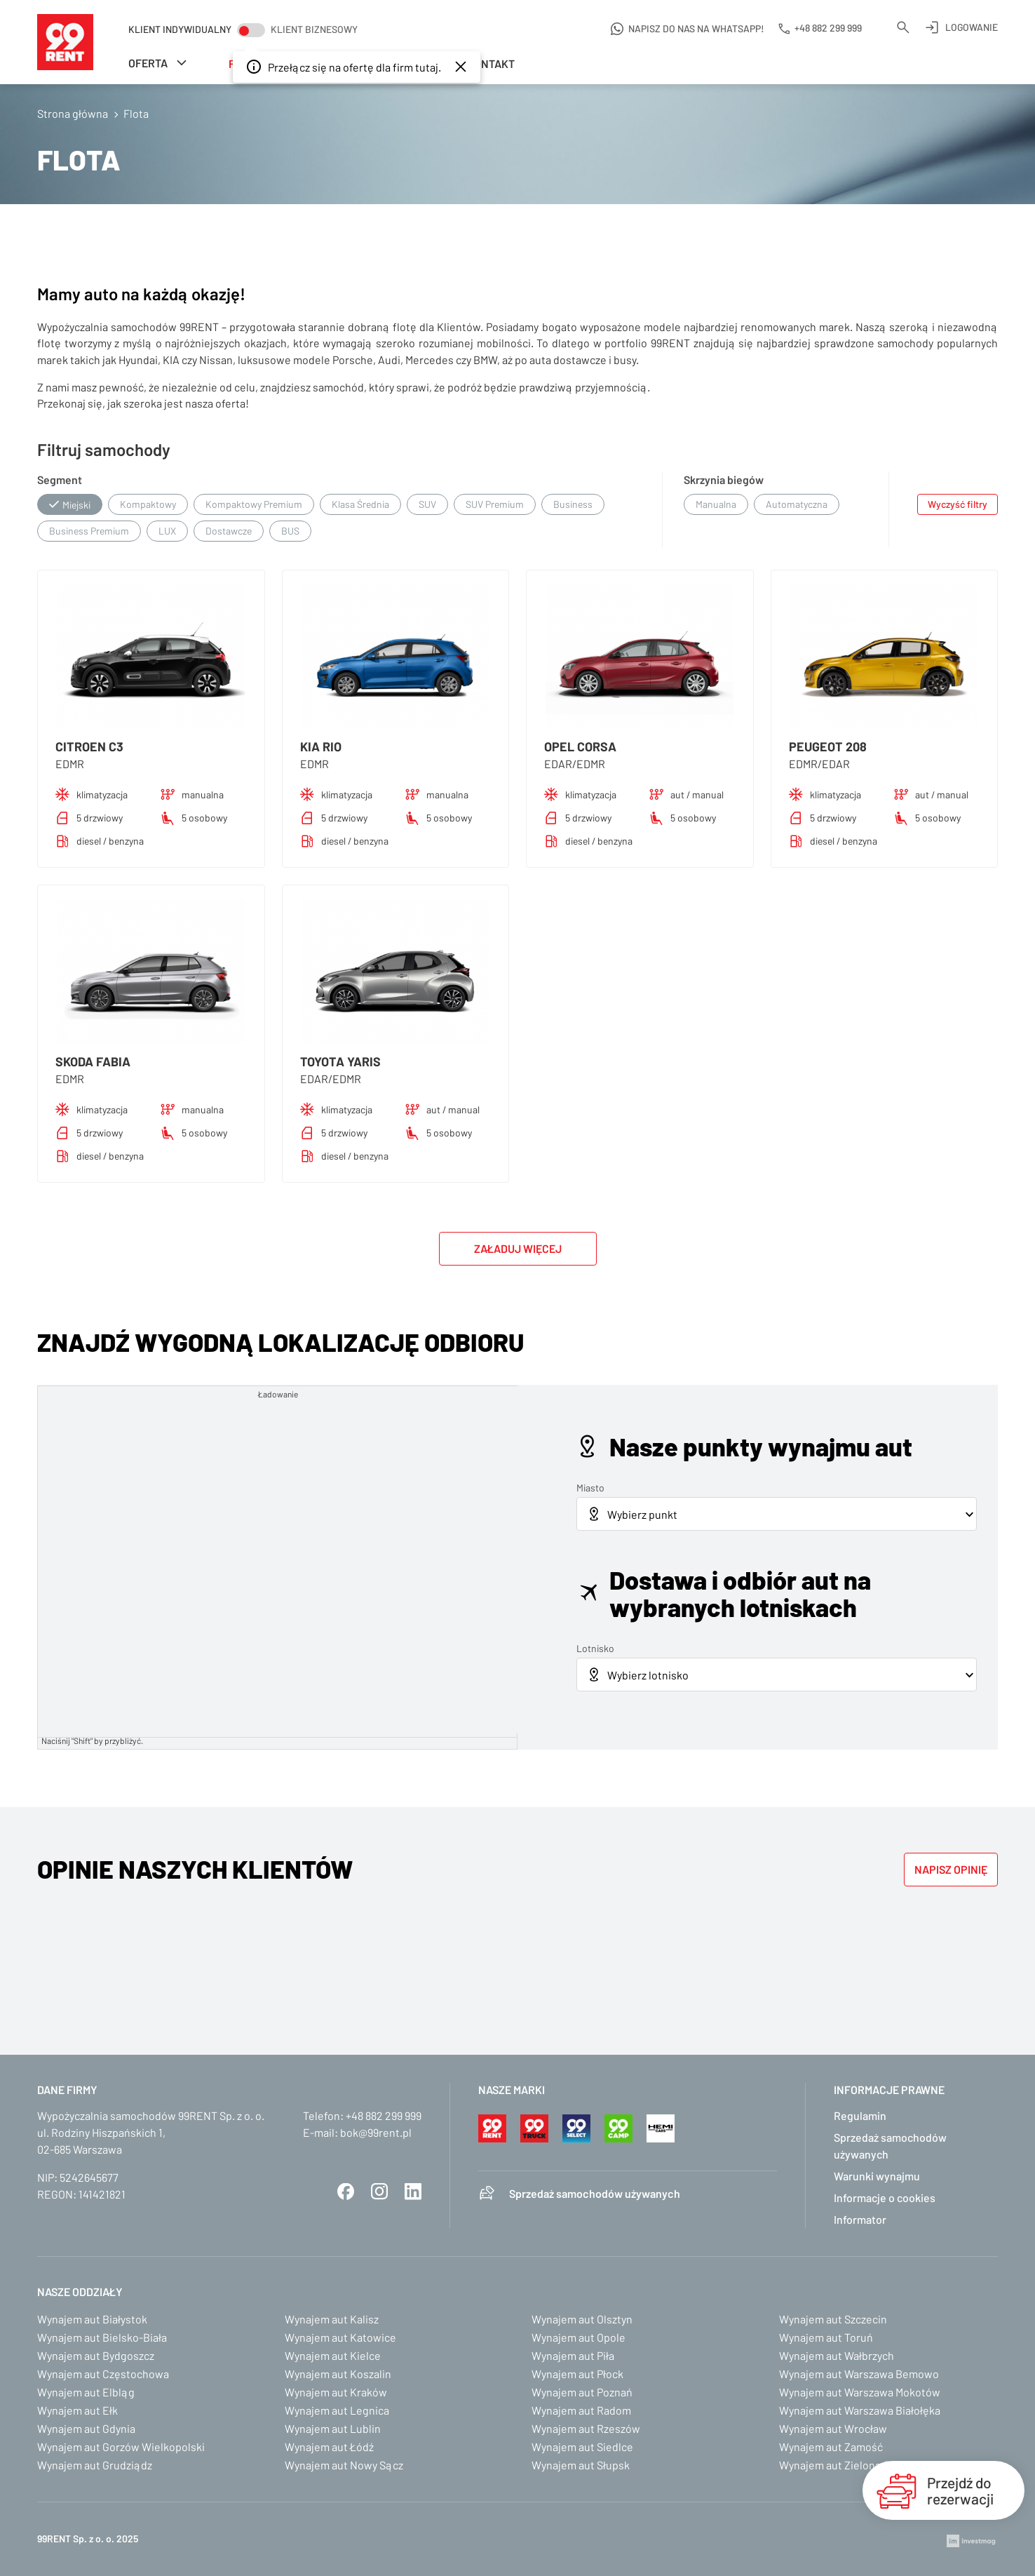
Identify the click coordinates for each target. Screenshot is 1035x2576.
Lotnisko (595, 1648)
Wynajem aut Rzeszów (586, 2428)
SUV (427, 504)
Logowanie (971, 27)
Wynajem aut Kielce (333, 2355)
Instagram (379, 2191)
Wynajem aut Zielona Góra (842, 2464)
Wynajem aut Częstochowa (103, 2373)
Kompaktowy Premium (253, 504)
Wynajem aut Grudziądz (94, 2464)
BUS (290, 531)
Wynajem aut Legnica (337, 2410)
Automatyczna (796, 504)
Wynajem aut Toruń (826, 2337)
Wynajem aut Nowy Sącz (344, 2464)
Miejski (76, 505)
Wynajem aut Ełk (77, 2410)
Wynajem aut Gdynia (86, 2428)
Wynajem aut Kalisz (332, 2319)
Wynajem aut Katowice (340, 2337)
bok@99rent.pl (376, 2132)
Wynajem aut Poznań (582, 2392)
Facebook (345, 2191)
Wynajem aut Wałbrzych (836, 2355)
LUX (167, 531)
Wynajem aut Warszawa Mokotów (859, 2392)
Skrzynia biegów (724, 479)
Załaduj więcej (518, 1248)
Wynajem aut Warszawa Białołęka (859, 2410)
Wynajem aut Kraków (336, 2392)
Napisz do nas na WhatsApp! (696, 28)
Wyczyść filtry (957, 504)
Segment (59, 479)
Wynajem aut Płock (577, 2373)
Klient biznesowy (314, 29)
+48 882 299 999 (383, 2115)
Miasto (590, 1488)
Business (573, 504)
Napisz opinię (950, 1869)
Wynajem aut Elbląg (86, 2392)
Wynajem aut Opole (578, 2337)
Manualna (716, 504)
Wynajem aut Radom (581, 2410)
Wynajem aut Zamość (831, 2446)
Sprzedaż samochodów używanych (594, 2193)
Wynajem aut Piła (573, 2355)
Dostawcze (228, 531)
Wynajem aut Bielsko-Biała (102, 2337)
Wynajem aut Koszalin (338, 2373)
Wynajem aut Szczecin (833, 2319)
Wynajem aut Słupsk (581, 2464)
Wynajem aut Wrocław (833, 2428)
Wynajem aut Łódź (329, 2446)
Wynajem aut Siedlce (582, 2446)
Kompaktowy (148, 504)
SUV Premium (495, 504)
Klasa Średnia (360, 504)
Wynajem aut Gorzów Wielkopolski (121, 2446)
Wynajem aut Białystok (92, 2319)
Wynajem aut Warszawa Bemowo (859, 2373)
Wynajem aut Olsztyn (582, 2319)
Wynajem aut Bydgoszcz (95, 2355)
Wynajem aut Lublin (333, 2428)
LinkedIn (413, 2191)
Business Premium (89, 531)
